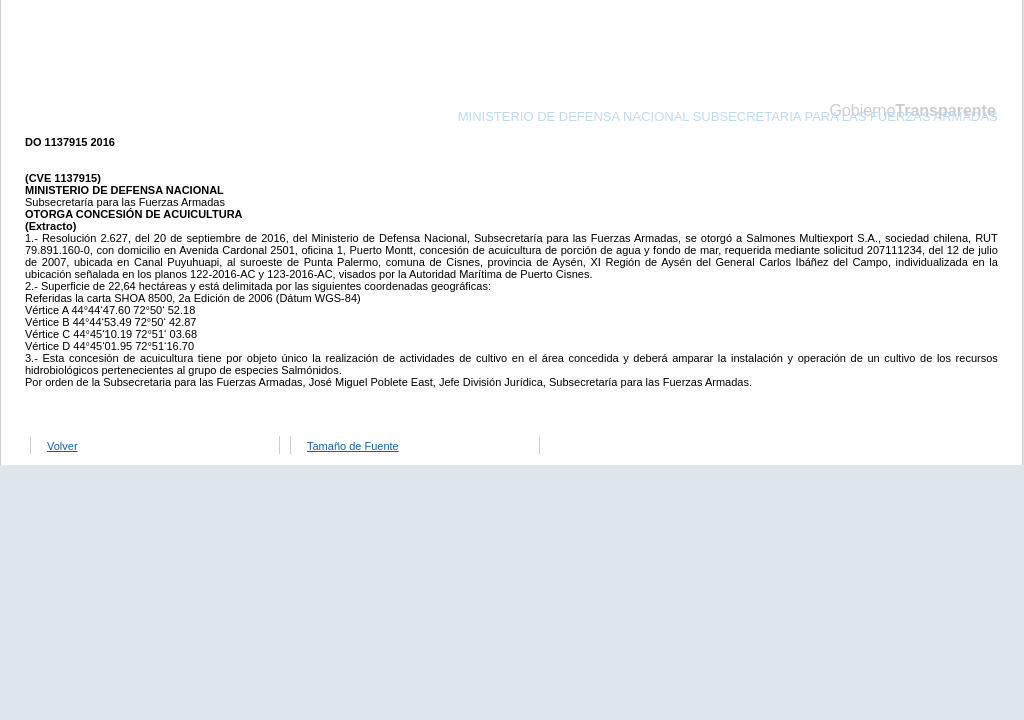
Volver (62, 446)
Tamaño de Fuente (353, 446)
